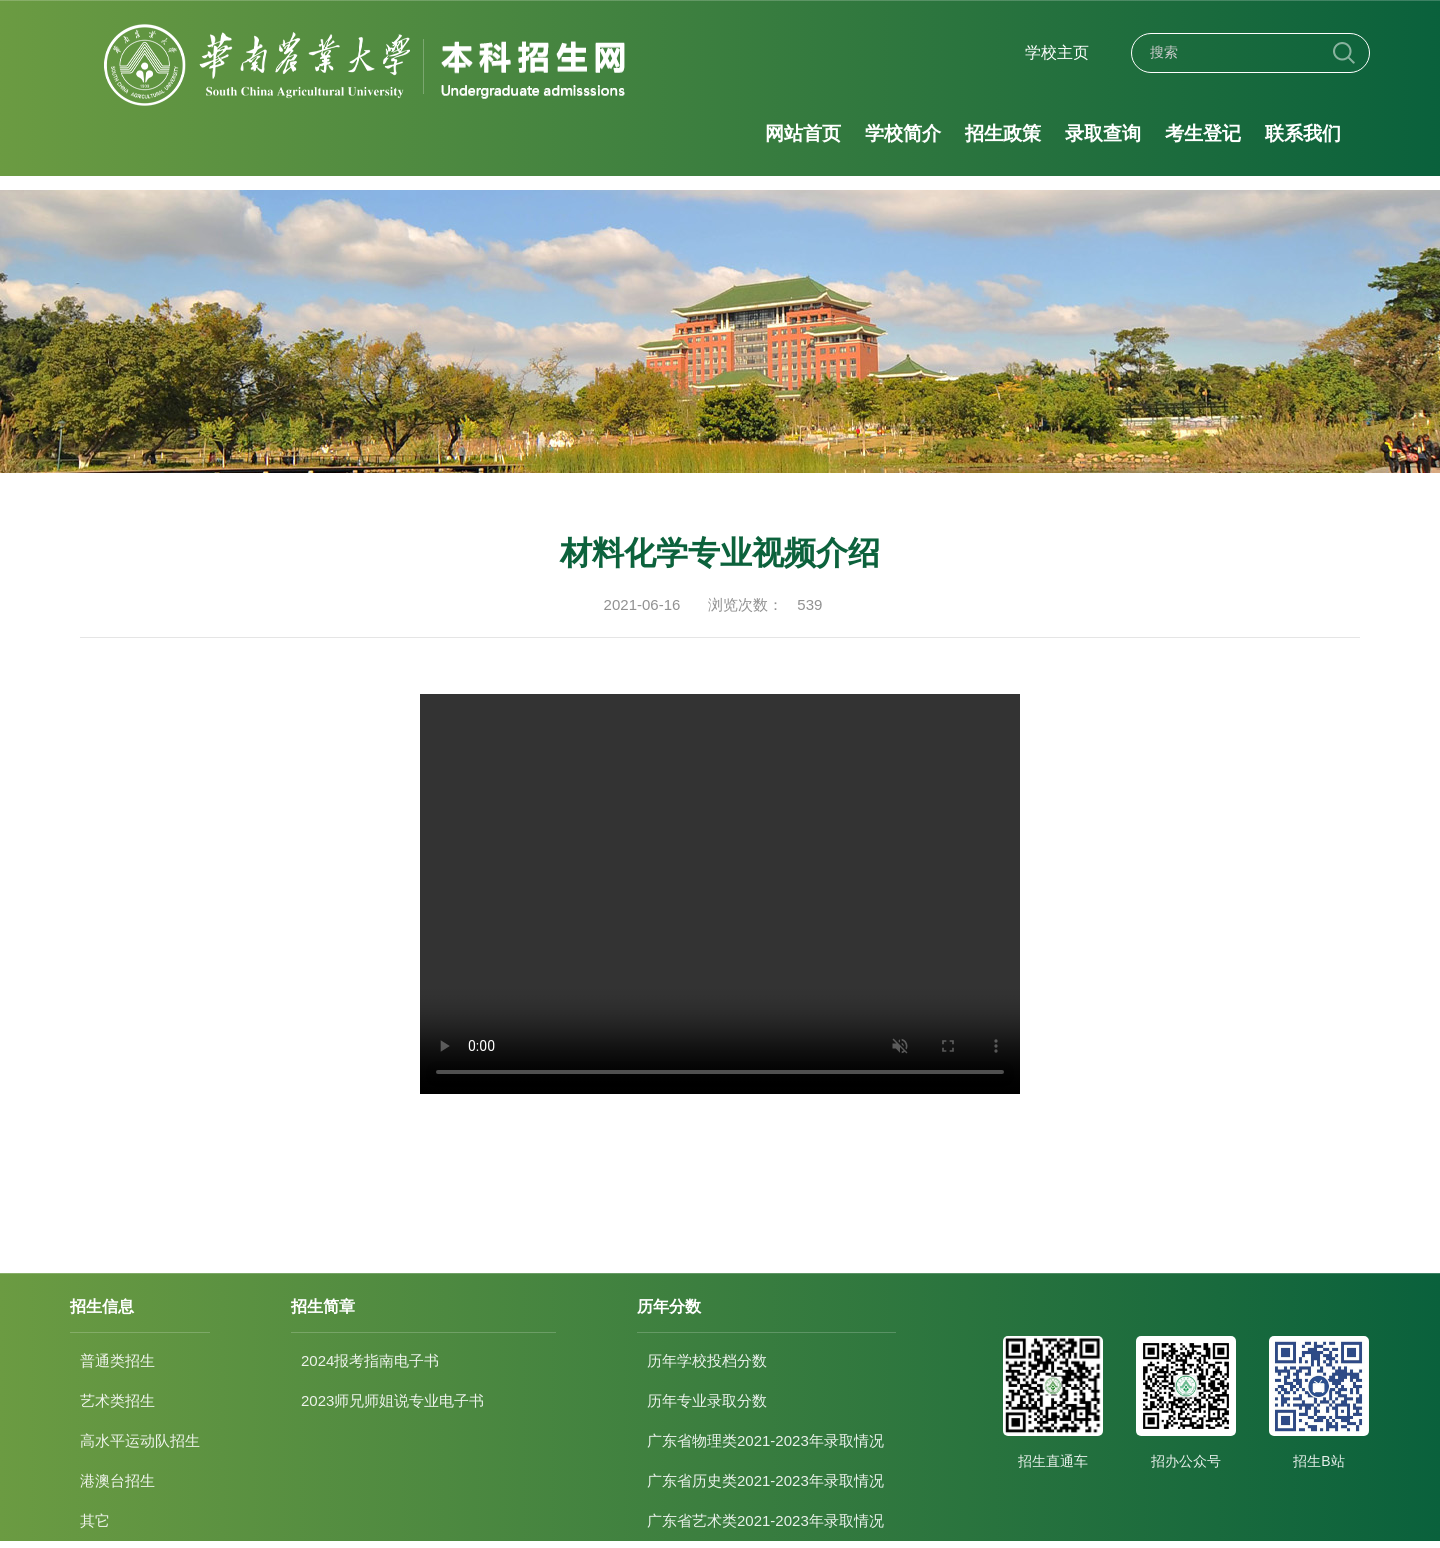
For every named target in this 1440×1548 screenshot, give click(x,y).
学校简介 (903, 133)
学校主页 (1057, 52)
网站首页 (803, 133)
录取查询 (1103, 133)
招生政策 (1003, 133)
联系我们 (1303, 133)
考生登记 (1203, 133)
